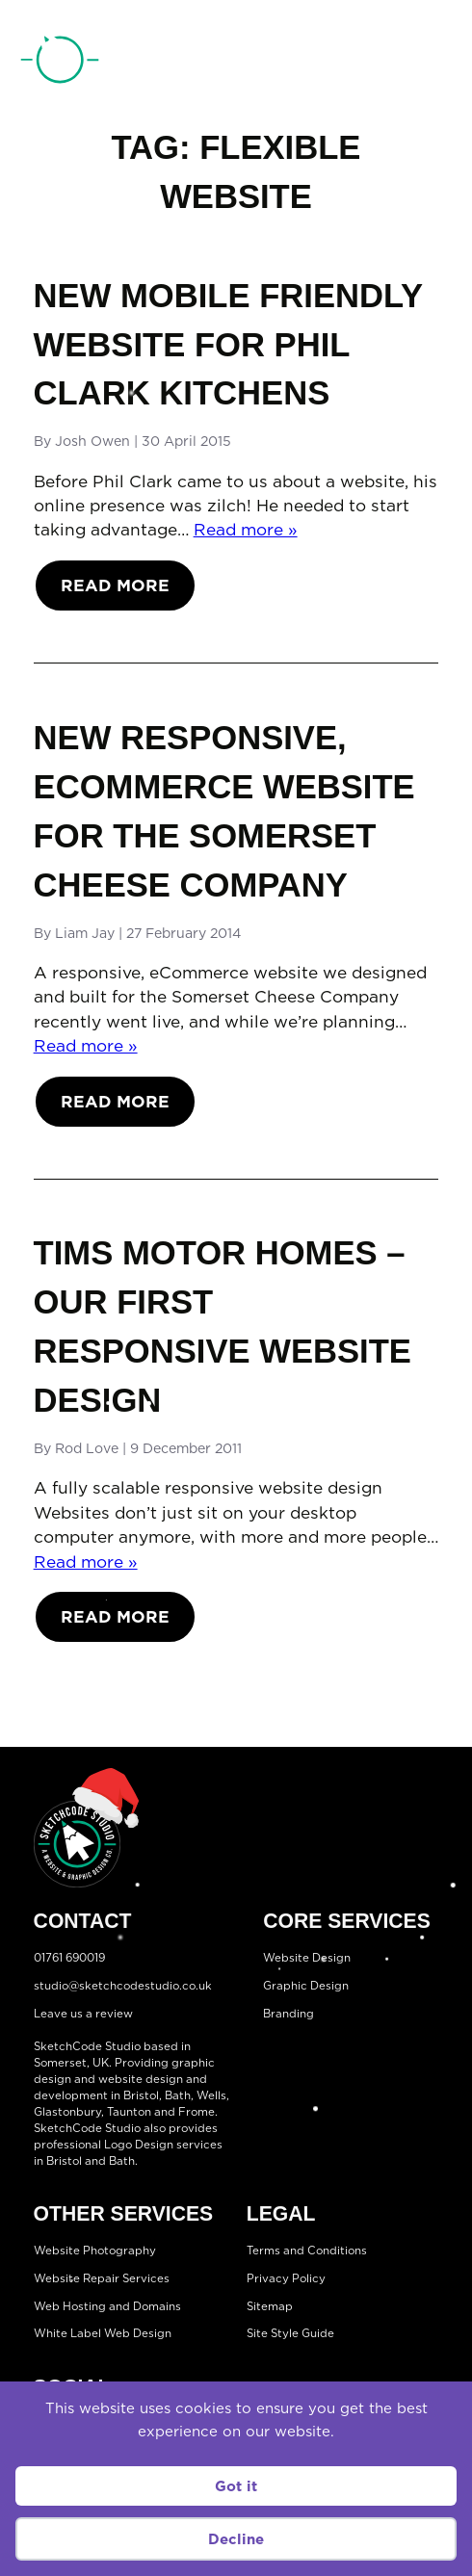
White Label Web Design (102, 2333)
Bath (178, 2095)
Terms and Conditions (307, 2250)
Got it (236, 2486)
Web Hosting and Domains (107, 2305)
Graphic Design (306, 1985)
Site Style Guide (290, 2333)
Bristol (141, 2095)
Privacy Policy (286, 2278)
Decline (236, 2539)
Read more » (246, 529)
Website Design (307, 1957)
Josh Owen (92, 441)
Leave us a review (83, 2012)
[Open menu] (436, 63)
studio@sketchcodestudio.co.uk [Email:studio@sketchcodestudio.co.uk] (123, 1985)
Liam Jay (85, 933)
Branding (288, 2012)
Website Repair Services (102, 2278)
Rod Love (86, 1448)
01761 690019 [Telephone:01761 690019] (360, 64)
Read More (115, 585)
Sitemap (270, 2305)
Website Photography (95, 2250)
